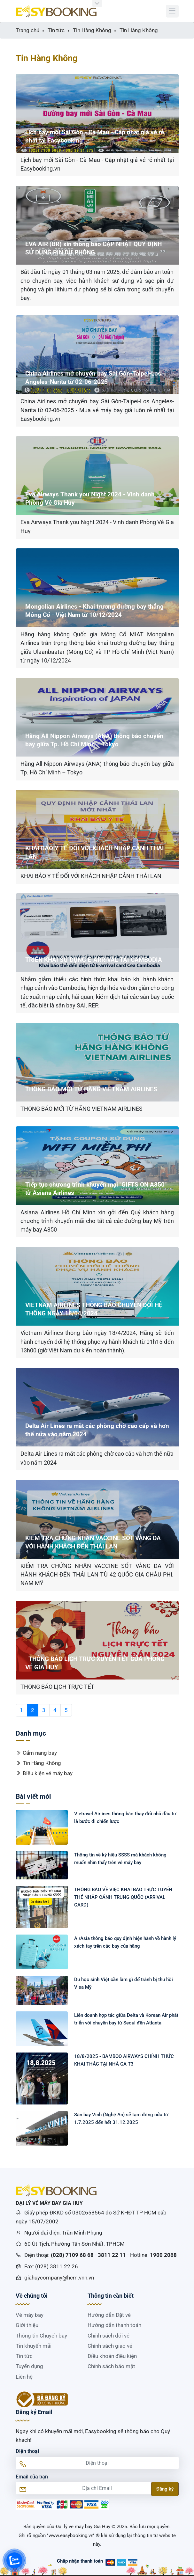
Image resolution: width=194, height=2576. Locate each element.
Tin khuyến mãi (33, 2346)
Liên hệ (24, 2377)
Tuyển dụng (29, 2366)
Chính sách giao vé (110, 2346)
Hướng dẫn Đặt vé (109, 2315)
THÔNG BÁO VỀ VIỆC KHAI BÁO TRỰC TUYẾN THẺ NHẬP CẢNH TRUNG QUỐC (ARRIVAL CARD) (123, 1897)
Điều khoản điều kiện (112, 2356)
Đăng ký (165, 2489)
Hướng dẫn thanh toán (114, 2325)
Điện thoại (27, 2451)
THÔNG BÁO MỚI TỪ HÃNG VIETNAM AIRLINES (91, 1089)
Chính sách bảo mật (111, 2366)
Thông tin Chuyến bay (41, 2335)
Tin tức (24, 2356)
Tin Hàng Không (38, 1763)
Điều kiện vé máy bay (44, 1773)
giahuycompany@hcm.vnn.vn (59, 2277)
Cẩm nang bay (36, 1753)
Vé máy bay (29, 2315)
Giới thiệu (27, 2325)
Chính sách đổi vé (108, 2335)
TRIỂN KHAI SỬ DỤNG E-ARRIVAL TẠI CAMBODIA (93, 959)
